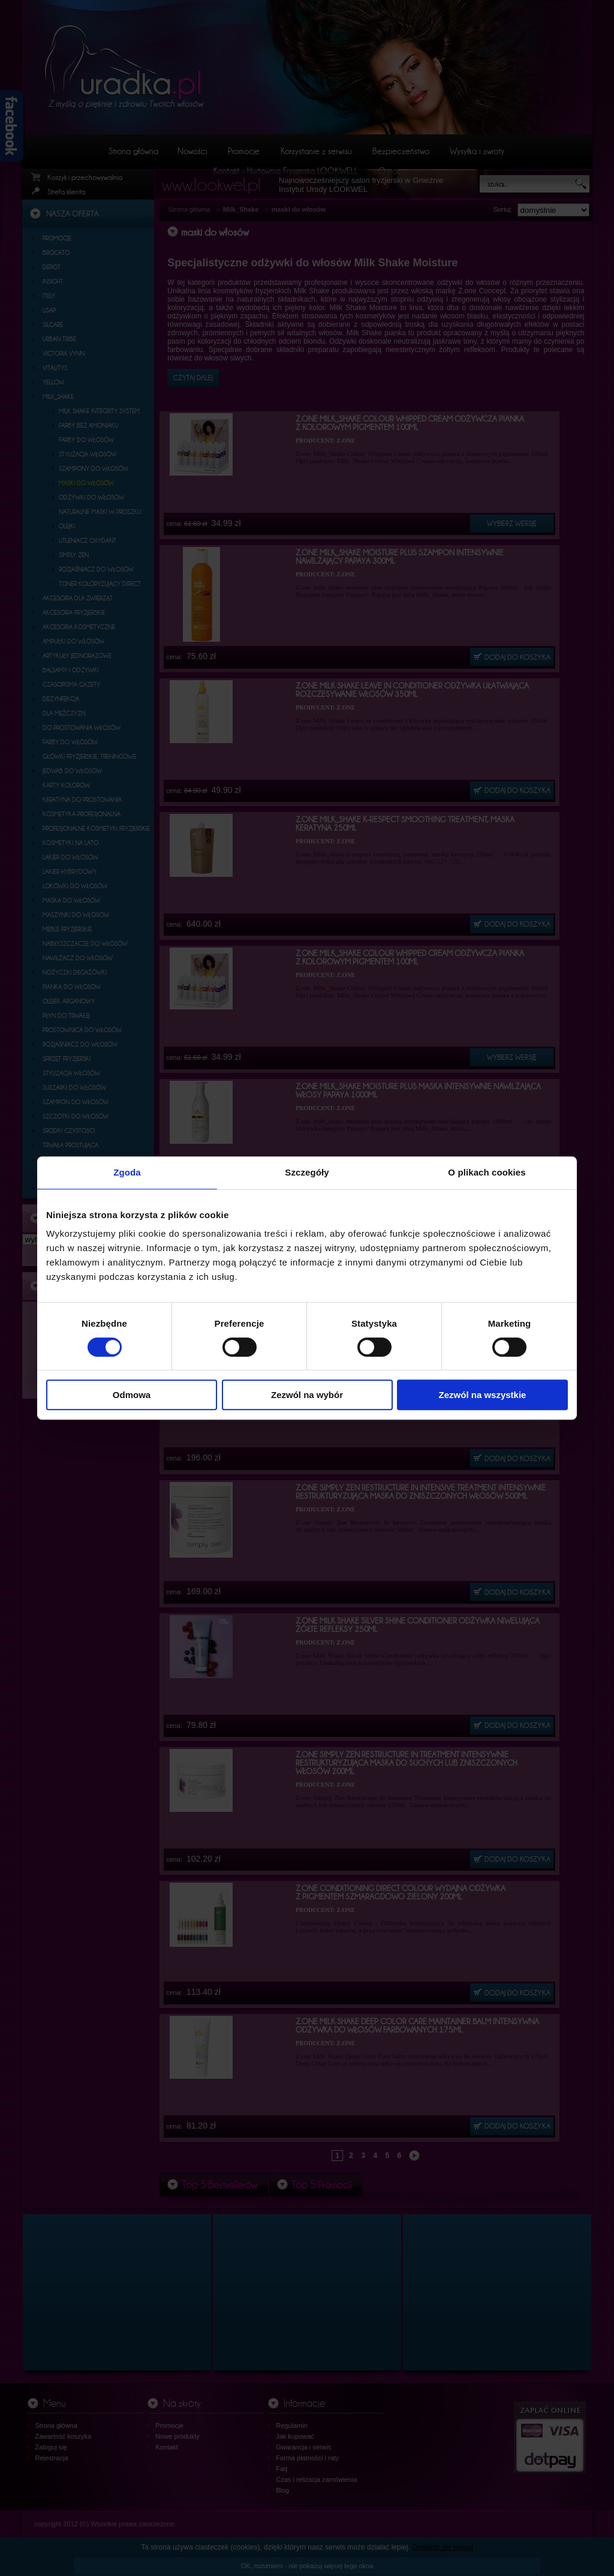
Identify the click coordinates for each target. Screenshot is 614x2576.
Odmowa (132, 1395)
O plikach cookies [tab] (486, 1172)
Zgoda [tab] (127, 1172)
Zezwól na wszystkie (482, 1395)
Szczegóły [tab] (307, 1172)
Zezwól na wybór (307, 1395)
